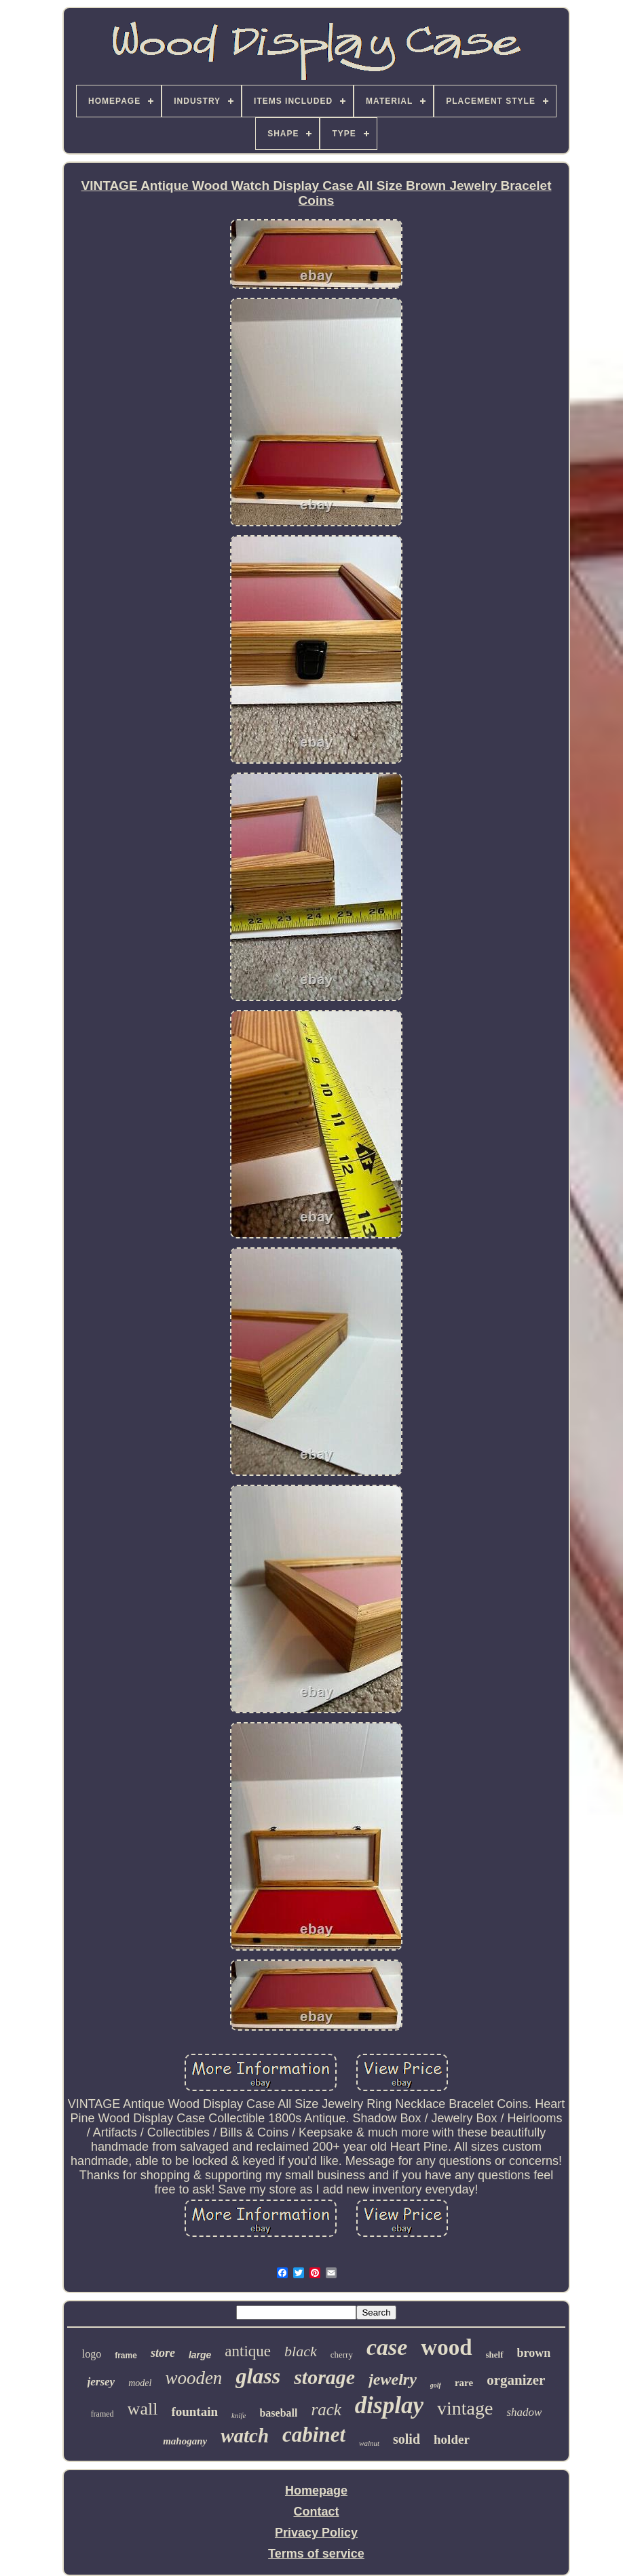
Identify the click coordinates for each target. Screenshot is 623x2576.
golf (435, 2385)
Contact (316, 2511)
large (200, 2354)
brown (534, 2353)
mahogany (185, 2441)
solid (406, 2439)
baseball (278, 2413)
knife (238, 2415)
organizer (516, 2380)
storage (324, 2377)
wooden (193, 2378)
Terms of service (316, 2553)
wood (446, 2347)
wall (143, 2409)
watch (245, 2435)
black (300, 2351)
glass (257, 2376)
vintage (465, 2408)
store (163, 2353)
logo (91, 2354)
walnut (369, 2443)
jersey (101, 2381)
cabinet (313, 2434)
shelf (495, 2354)
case (386, 2347)
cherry (342, 2354)
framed (102, 2414)
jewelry (393, 2379)
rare (464, 2382)
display (389, 2405)
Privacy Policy (316, 2532)
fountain (194, 2411)
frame (126, 2355)
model (139, 2383)
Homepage (316, 2490)
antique (248, 2351)
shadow (524, 2412)
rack (326, 2409)
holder (452, 2439)
